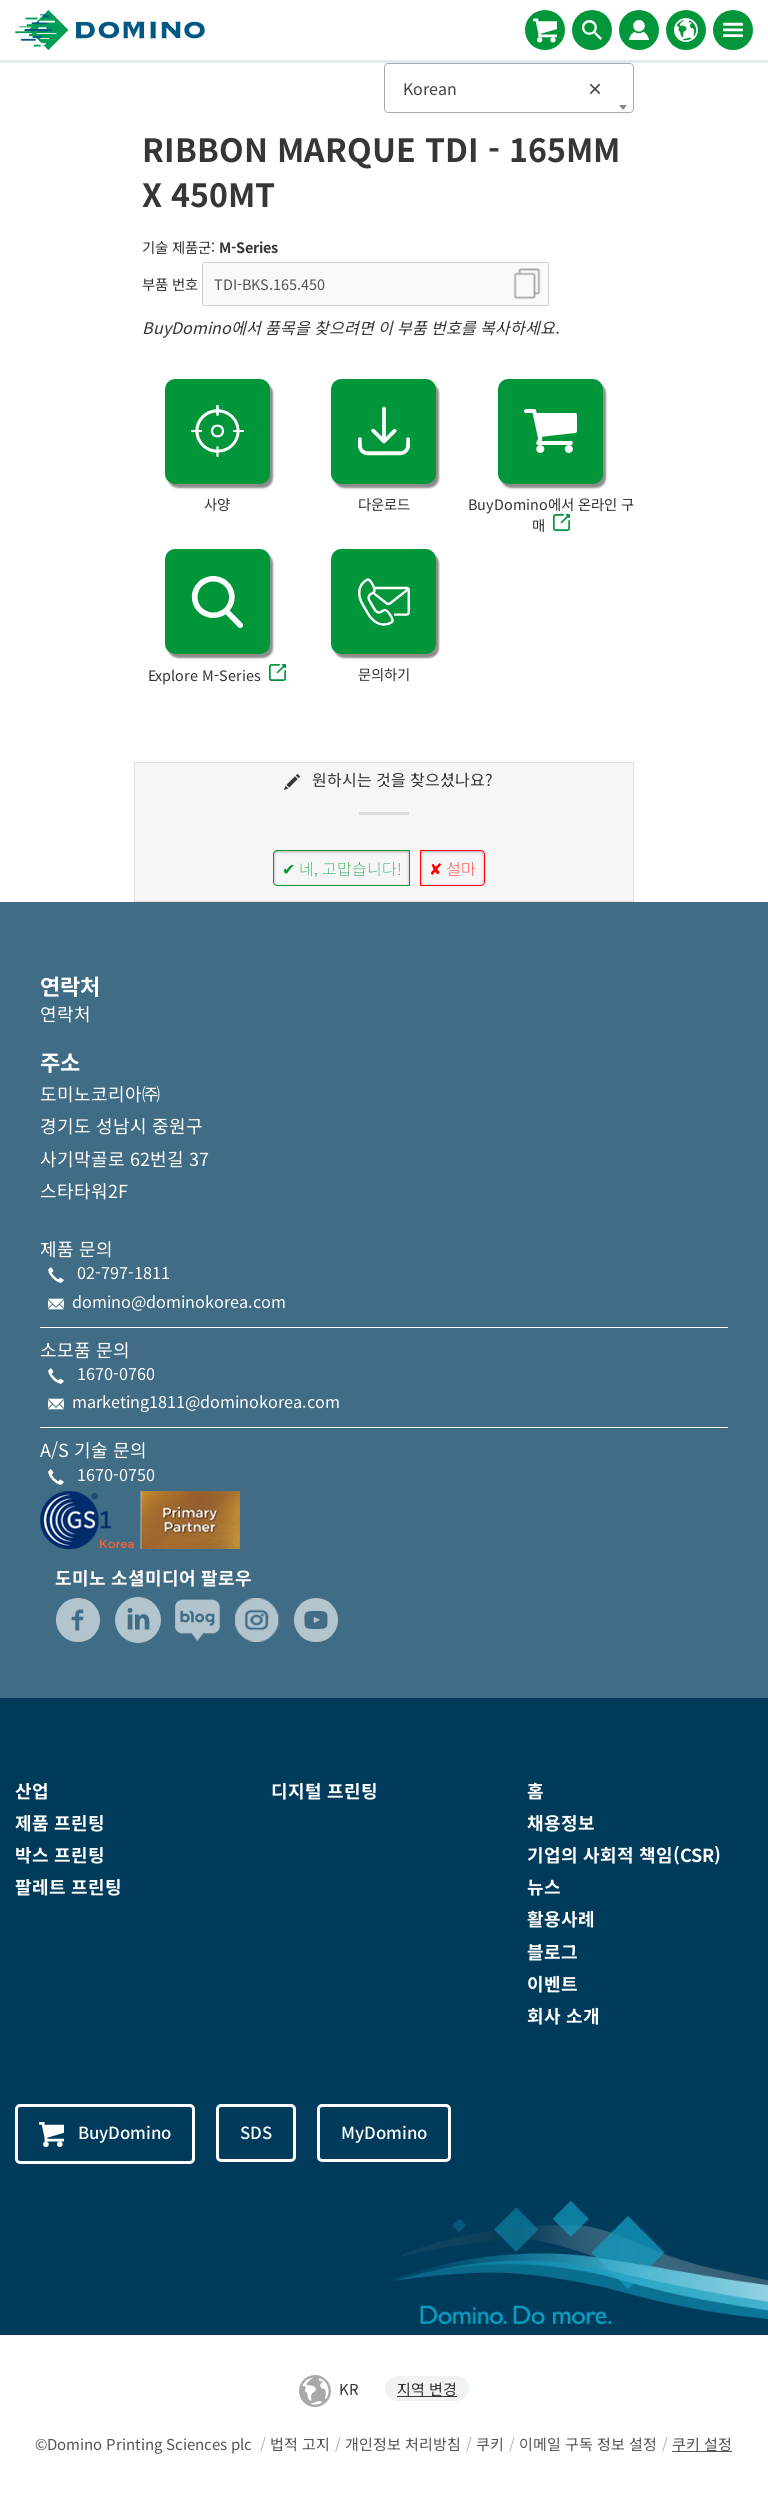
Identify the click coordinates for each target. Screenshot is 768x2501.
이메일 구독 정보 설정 (588, 2444)
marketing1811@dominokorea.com (206, 1401)
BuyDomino (105, 2134)
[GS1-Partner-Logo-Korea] (140, 1517)
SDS (257, 2132)
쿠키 (490, 2444)
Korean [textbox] (503, 88)
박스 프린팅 (60, 1854)
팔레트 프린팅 (68, 1886)
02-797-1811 (123, 1272)
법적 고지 (300, 2444)
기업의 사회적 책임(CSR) (624, 1854)
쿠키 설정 (702, 2444)
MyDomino (385, 2132)
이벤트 (552, 1983)
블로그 (552, 1951)
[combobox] (509, 88)
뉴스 (544, 1886)
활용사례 (561, 1918)
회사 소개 (563, 2015)
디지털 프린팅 (324, 1790)
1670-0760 (116, 1373)
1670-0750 (116, 1474)
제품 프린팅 (60, 1822)
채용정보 (561, 1822)
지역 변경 (427, 2389)
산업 (32, 1790)
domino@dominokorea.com (179, 1301)
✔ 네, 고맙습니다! (341, 868)
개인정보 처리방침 (403, 2444)
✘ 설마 (452, 868)
